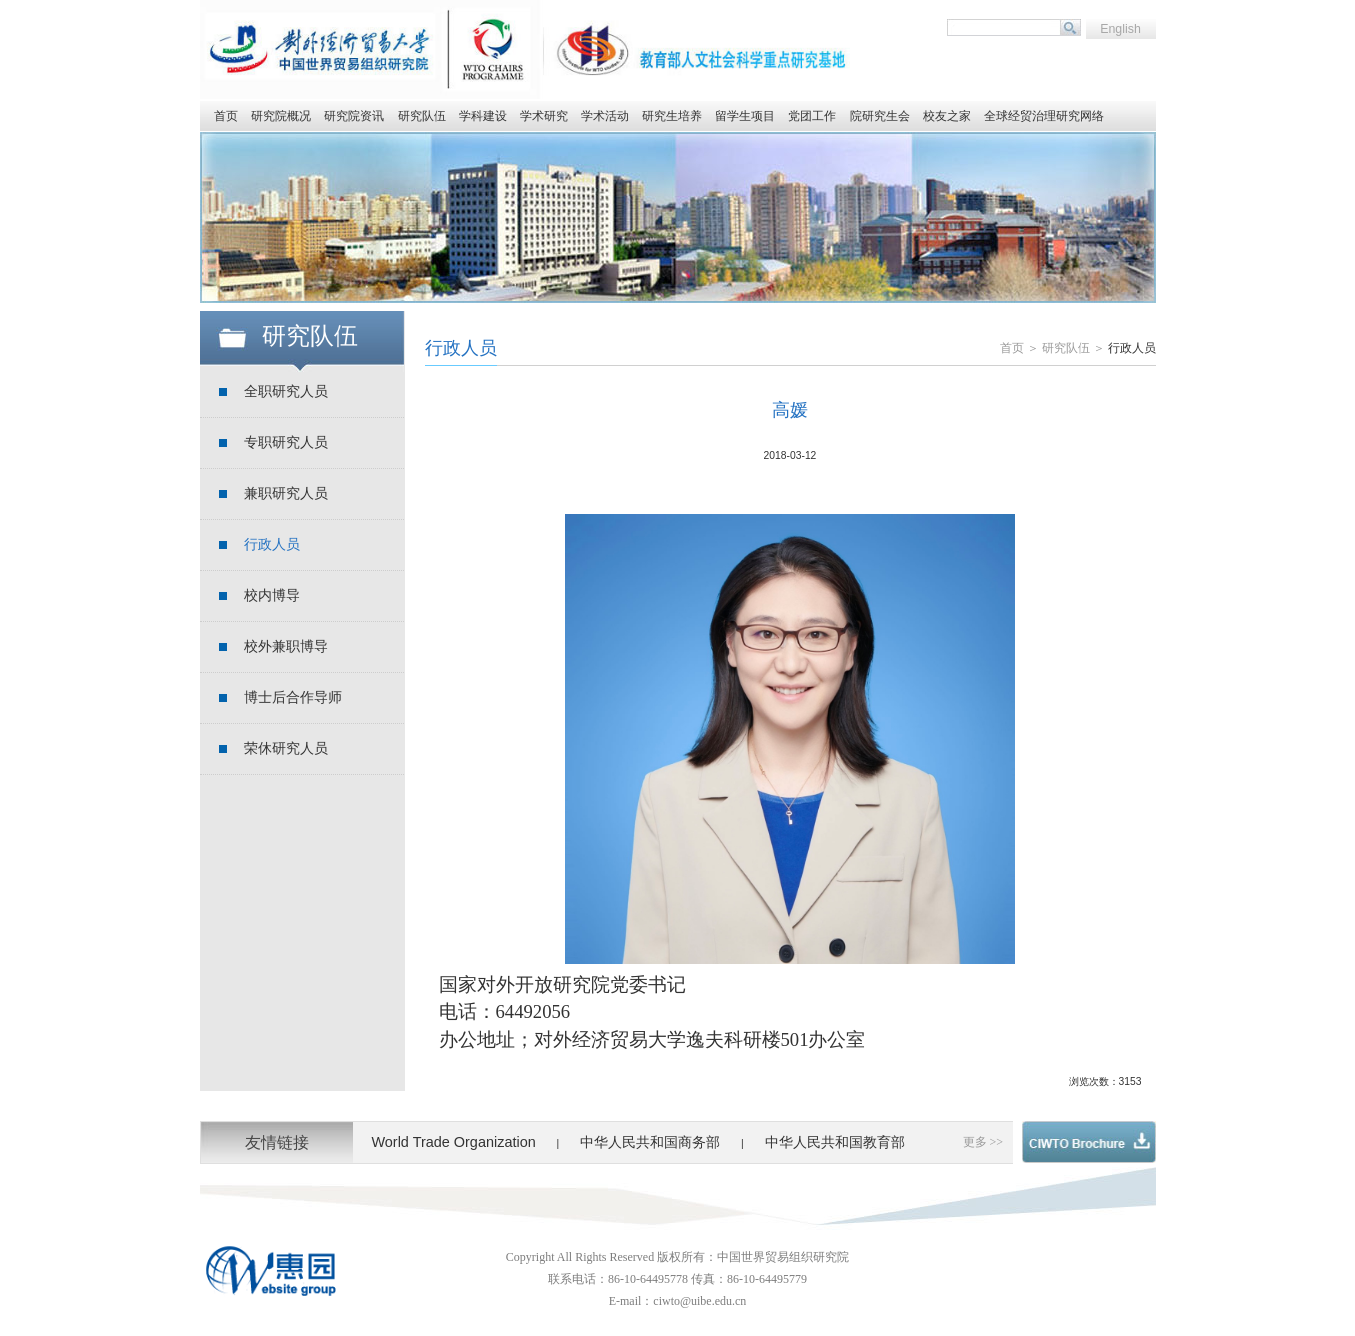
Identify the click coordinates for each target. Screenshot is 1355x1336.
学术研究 (544, 116)
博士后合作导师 (293, 697)
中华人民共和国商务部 (650, 1142)
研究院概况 (281, 116)
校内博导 (272, 595)
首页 (226, 116)
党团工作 (812, 116)
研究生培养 (672, 116)
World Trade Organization (453, 1142)
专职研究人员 (286, 442)
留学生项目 (745, 116)
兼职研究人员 (286, 493)
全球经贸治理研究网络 (1044, 116)
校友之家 (947, 116)
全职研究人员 (286, 391)
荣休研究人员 (286, 748)
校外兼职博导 (286, 646)
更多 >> (983, 1142)
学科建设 (483, 116)
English (1120, 29)
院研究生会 (880, 116)
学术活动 (605, 116)
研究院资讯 (354, 116)
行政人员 (272, 544)
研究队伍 (422, 116)
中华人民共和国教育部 (835, 1142)
